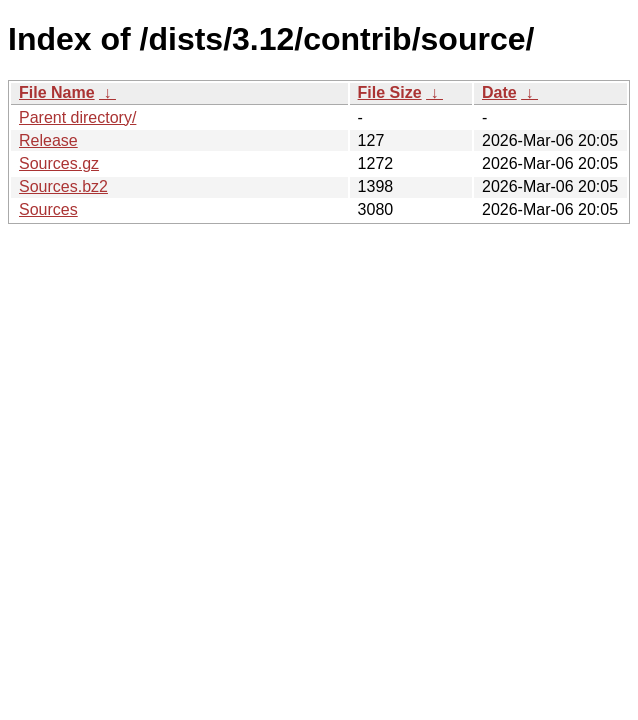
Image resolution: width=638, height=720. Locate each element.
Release (48, 140)
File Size (390, 92)
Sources (48, 209)
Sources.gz (59, 163)
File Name (57, 92)
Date (499, 92)
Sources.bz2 (63, 186)
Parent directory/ (77, 117)
